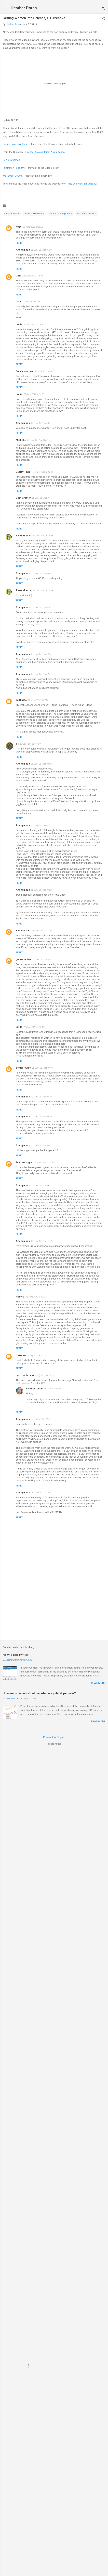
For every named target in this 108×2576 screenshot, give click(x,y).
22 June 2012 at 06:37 (45, 371)
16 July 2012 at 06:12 (54, 1388)
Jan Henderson (25, 1375)
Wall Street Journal (13, 175)
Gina (18, 275)
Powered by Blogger (54, 1737)
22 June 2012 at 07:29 (41, 764)
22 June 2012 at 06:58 (43, 590)
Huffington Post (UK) (14, 167)
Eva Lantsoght (24, 1162)
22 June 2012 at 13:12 (36, 1297)
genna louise (23, 959)
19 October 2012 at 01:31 (42, 1492)
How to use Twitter (15, 1654)
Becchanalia (23, 930)
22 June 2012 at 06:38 (34, 394)
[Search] (103, 9)
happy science (12, 213)
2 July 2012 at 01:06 (37, 1355)
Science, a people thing (15, 144)
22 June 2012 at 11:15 (41, 1241)
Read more (98, 1683)
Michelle (21, 440)
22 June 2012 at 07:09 (41, 674)
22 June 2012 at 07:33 (41, 930)
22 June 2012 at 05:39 (41, 250)
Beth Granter (23, 497)
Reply (19, 242)
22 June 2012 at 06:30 (34, 324)
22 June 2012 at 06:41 (43, 472)
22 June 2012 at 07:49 (42, 1068)
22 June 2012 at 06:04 (32, 275)
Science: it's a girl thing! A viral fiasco (45, 152)
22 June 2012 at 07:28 (30, 744)
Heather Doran (24, 8)
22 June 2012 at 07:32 (41, 890)
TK (17, 743)
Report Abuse (54, 1743)
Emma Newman (25, 371)
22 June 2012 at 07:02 (41, 607)
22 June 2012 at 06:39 (41, 423)
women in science (86, 213)
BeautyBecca (23, 535)
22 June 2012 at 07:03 (41, 654)
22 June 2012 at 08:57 (41, 1145)
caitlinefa (21, 700)
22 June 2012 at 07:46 (34, 1027)
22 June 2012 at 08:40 (41, 1116)
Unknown (21, 1355)
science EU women (34, 213)
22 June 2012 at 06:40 (37, 440)
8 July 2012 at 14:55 (44, 1375)
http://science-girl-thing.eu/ (82, 183)
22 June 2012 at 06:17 (32, 301)
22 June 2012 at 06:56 (43, 535)
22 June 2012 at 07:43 (42, 959)
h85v (18, 226)
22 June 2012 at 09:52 (41, 1185)
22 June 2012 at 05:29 (33, 227)
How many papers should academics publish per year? (39, 1693)
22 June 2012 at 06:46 (42, 498)
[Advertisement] (31, 1603)
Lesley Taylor (23, 471)
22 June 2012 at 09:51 (43, 1162)
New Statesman (11, 159)
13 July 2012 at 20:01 (41, 1419)
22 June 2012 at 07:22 (38, 700)
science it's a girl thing (60, 213)
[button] (103, 18)
